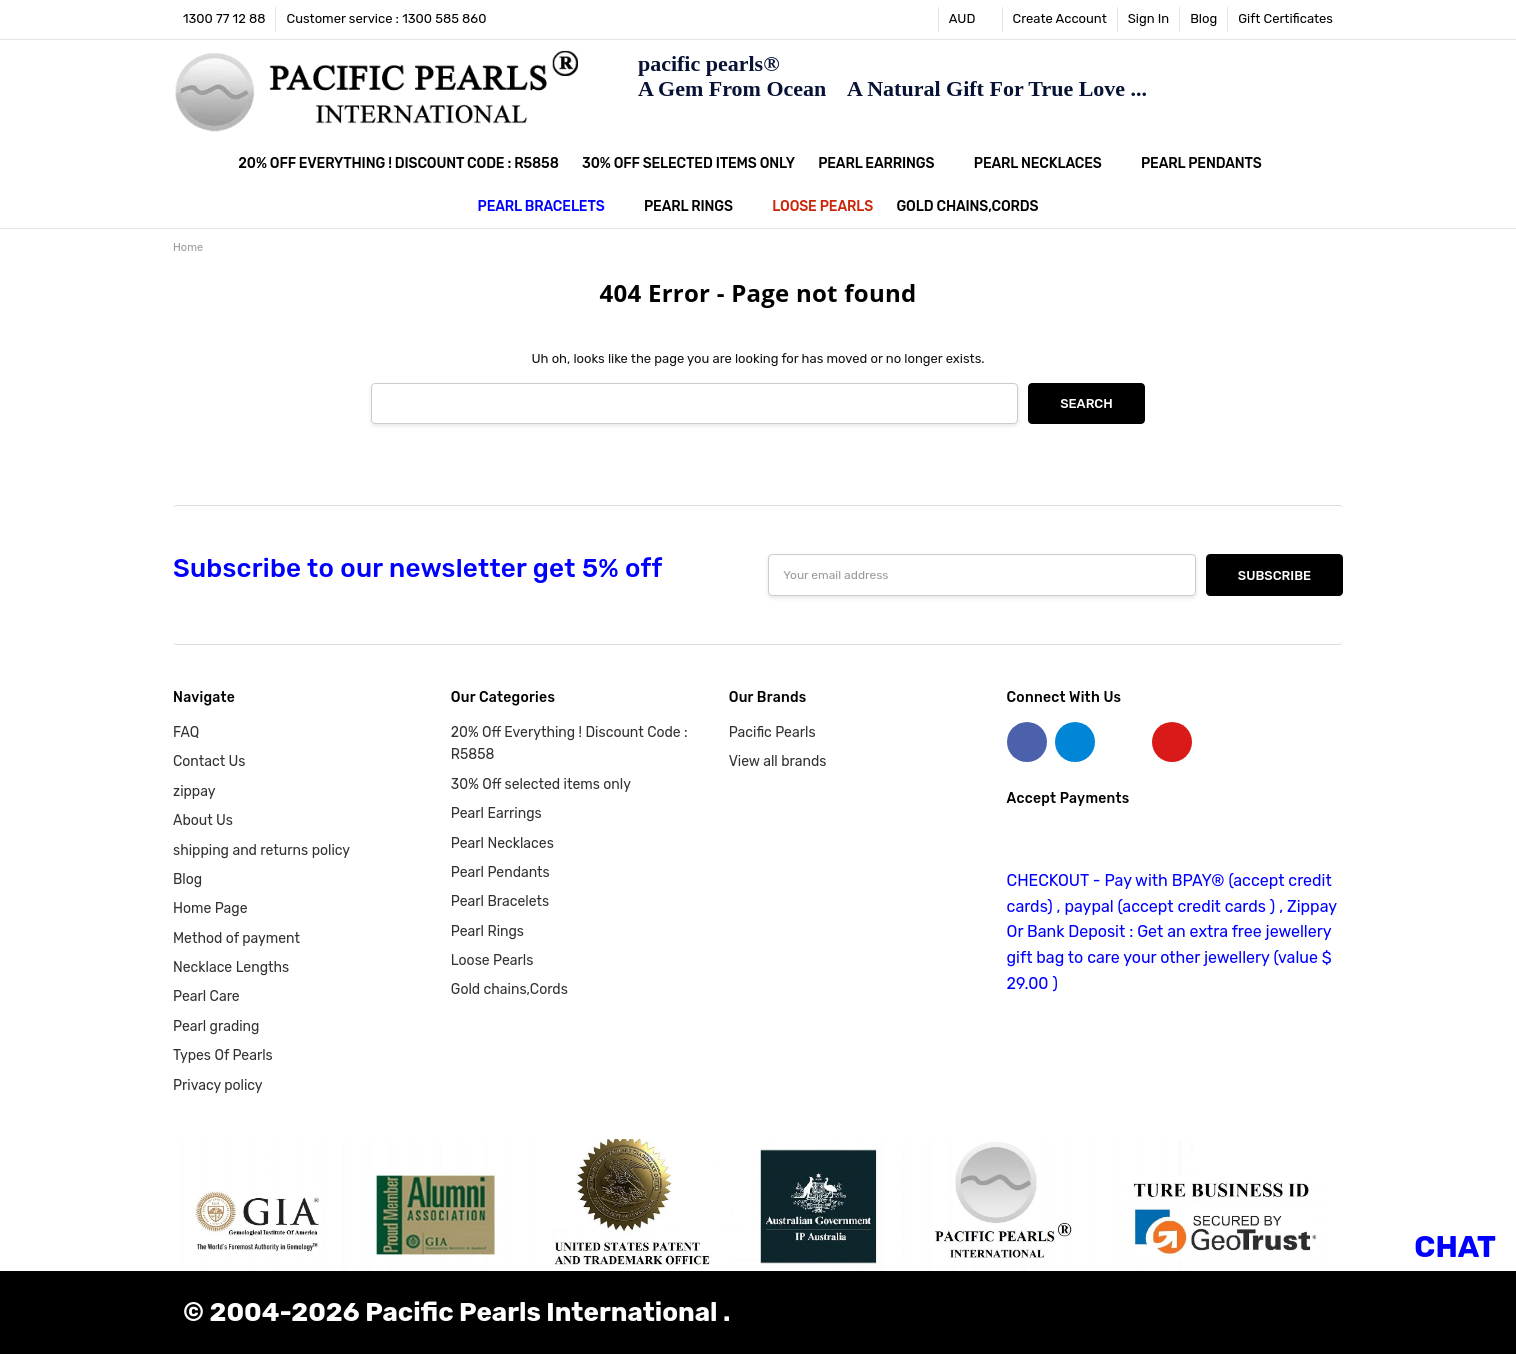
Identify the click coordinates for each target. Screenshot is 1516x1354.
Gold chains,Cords (967, 206)
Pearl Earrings (884, 163)
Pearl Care (206, 996)
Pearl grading (216, 1026)
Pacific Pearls (772, 732)
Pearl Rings (696, 206)
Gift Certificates (1285, 18)
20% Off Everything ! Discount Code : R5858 (398, 163)
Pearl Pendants (1209, 163)
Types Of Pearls (223, 1055)
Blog (1203, 18)
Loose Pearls (822, 206)
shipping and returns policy (261, 850)
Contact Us (209, 761)
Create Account (1060, 18)
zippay (194, 791)
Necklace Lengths (231, 967)
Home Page (210, 908)
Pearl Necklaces (1046, 163)
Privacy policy (218, 1085)
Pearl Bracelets (549, 206)
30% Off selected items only (688, 163)
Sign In (1148, 18)
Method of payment (236, 938)
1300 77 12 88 (224, 18)
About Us (203, 820)
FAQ (186, 732)
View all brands (778, 761)
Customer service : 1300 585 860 (386, 18)
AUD (970, 18)
